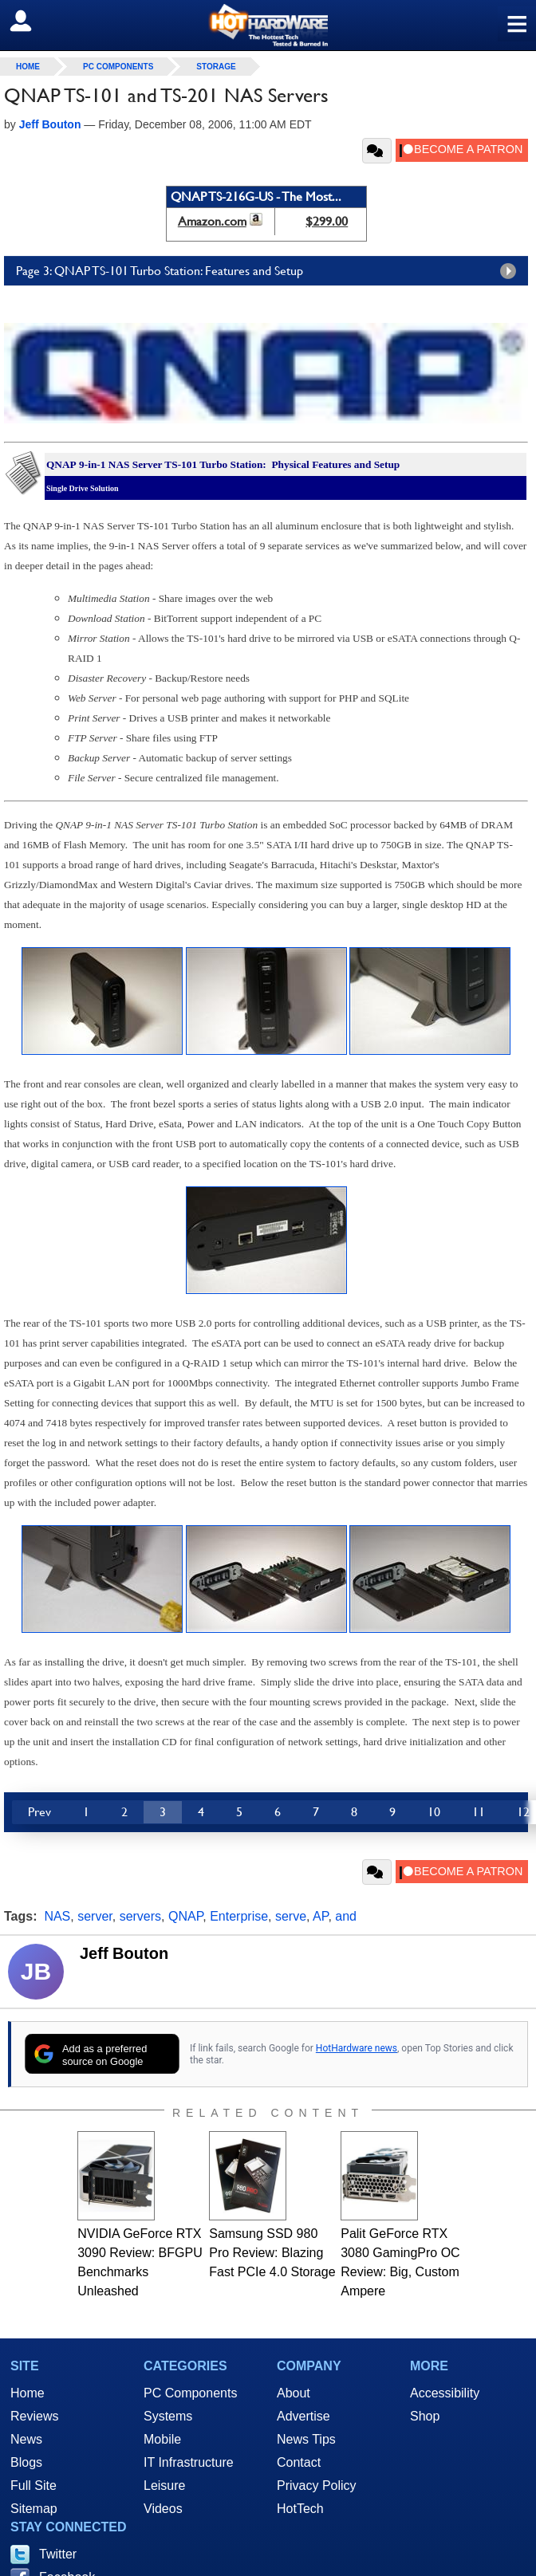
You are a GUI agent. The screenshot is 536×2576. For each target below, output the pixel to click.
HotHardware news (356, 2048)
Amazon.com (212, 221)
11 (478, 1811)
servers (140, 1916)
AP (320, 1916)
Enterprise (239, 1916)
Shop (424, 2416)
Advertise (303, 2416)
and (346, 1916)
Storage (215, 66)
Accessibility (444, 2393)
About (293, 2393)
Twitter (58, 2554)
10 (434, 1811)
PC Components (118, 66)
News (26, 2439)
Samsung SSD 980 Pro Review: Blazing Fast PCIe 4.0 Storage (272, 2253)
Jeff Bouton (124, 1953)
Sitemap (33, 2508)
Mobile (162, 2439)
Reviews (34, 2416)
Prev (39, 1811)
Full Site (33, 2485)
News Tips (306, 2439)
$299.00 (326, 221)
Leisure (164, 2485)
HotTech (300, 2508)
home (28, 66)
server (94, 1916)
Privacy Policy (317, 2485)
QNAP (185, 1916)
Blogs (26, 2462)
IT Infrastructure (189, 2462)
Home (27, 2393)
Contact (299, 2462)
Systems (168, 2416)
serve (290, 1916)
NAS (57, 1916)
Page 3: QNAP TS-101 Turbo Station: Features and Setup (270, 271)
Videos (163, 2508)
